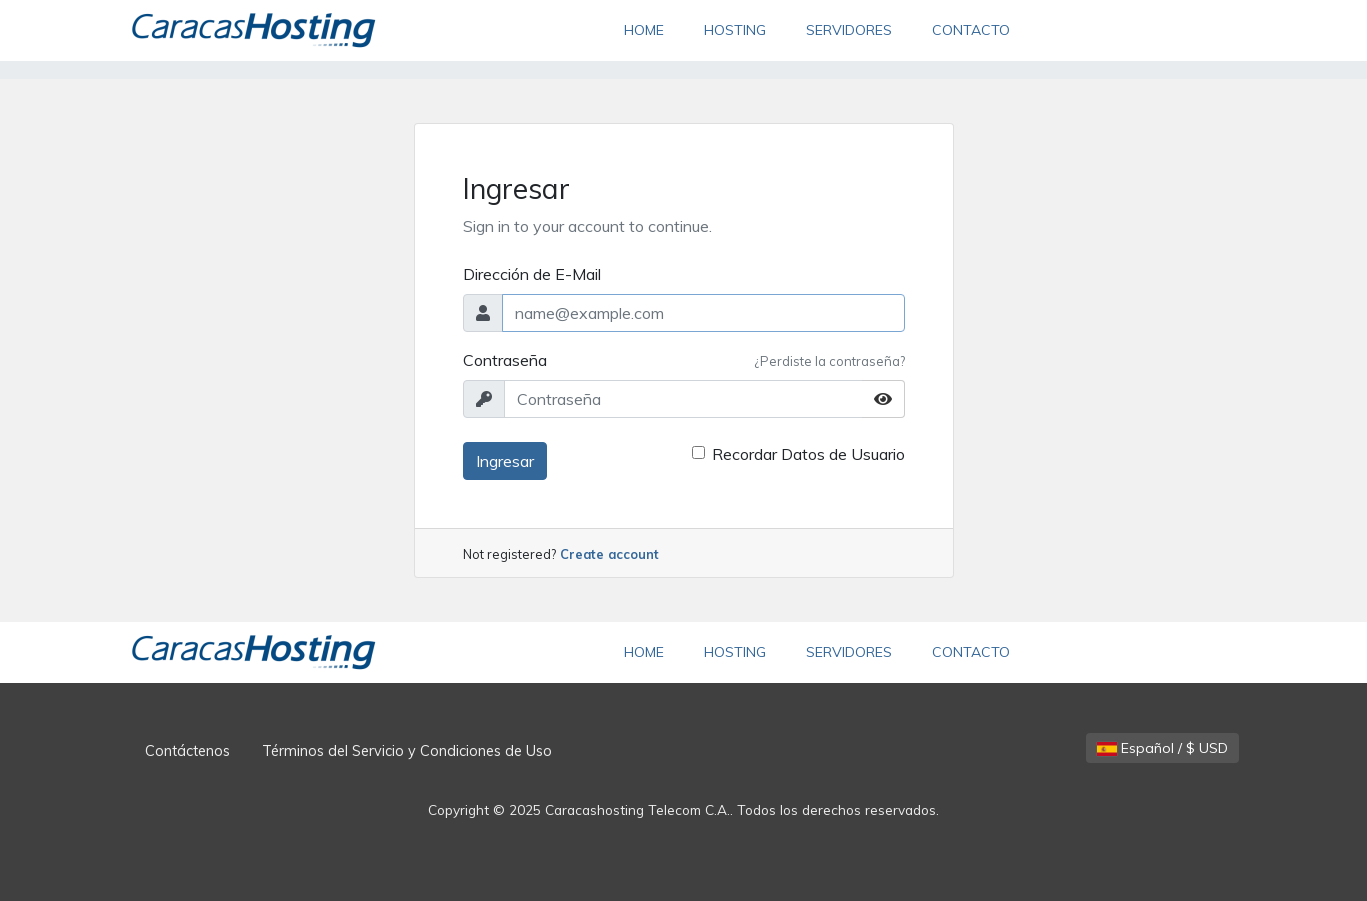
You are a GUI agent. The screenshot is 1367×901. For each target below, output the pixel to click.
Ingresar (505, 461)
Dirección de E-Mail (532, 274)
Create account (609, 554)
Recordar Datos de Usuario (808, 454)
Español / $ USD (1162, 748)
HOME (654, 29)
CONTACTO (971, 30)
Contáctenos (187, 751)
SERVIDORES (849, 30)
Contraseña (505, 360)
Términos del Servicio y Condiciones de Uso (407, 751)
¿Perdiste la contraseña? (829, 361)
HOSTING (735, 30)
